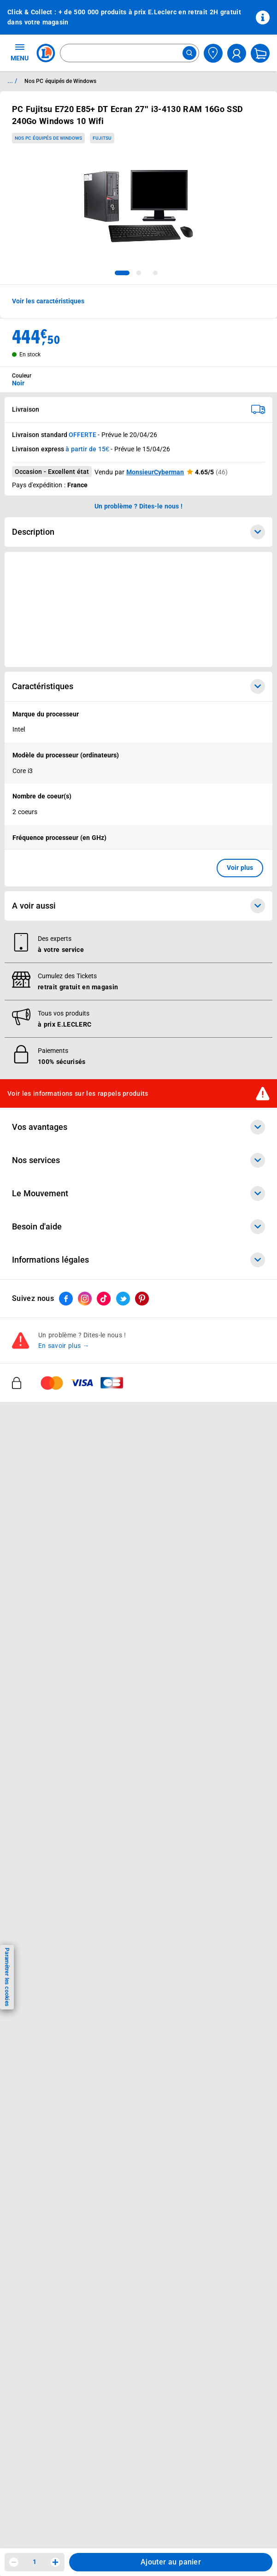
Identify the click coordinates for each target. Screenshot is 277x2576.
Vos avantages (138, 1127)
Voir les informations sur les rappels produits (77, 1093)
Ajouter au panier (171, 2562)
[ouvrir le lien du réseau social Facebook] (66, 1299)
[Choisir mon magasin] (213, 53)
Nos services (138, 1160)
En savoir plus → (63, 1345)
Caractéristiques (138, 686)
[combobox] (129, 53)
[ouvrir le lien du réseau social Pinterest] (142, 1299)
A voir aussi (138, 905)
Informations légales (138, 1260)
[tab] (122, 273)
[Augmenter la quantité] (55, 2562)
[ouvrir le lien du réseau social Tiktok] (104, 1299)
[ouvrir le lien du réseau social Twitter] (123, 1299)
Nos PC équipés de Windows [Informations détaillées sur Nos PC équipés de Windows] (60, 81)
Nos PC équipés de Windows (48, 138)
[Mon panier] (260, 53)
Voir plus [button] (240, 867)
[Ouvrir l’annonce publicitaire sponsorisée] (138, 609)
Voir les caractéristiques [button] (48, 301)
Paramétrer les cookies (7, 1977)
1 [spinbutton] (34, 2561)
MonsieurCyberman (155, 472)
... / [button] (12, 80)
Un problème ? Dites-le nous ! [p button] (138, 506)
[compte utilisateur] (236, 53)
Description (138, 532)
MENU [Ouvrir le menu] (20, 52)
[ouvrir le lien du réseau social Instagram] (85, 1299)
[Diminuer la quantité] (13, 2562)
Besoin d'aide (138, 1226)
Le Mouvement (138, 1193)
